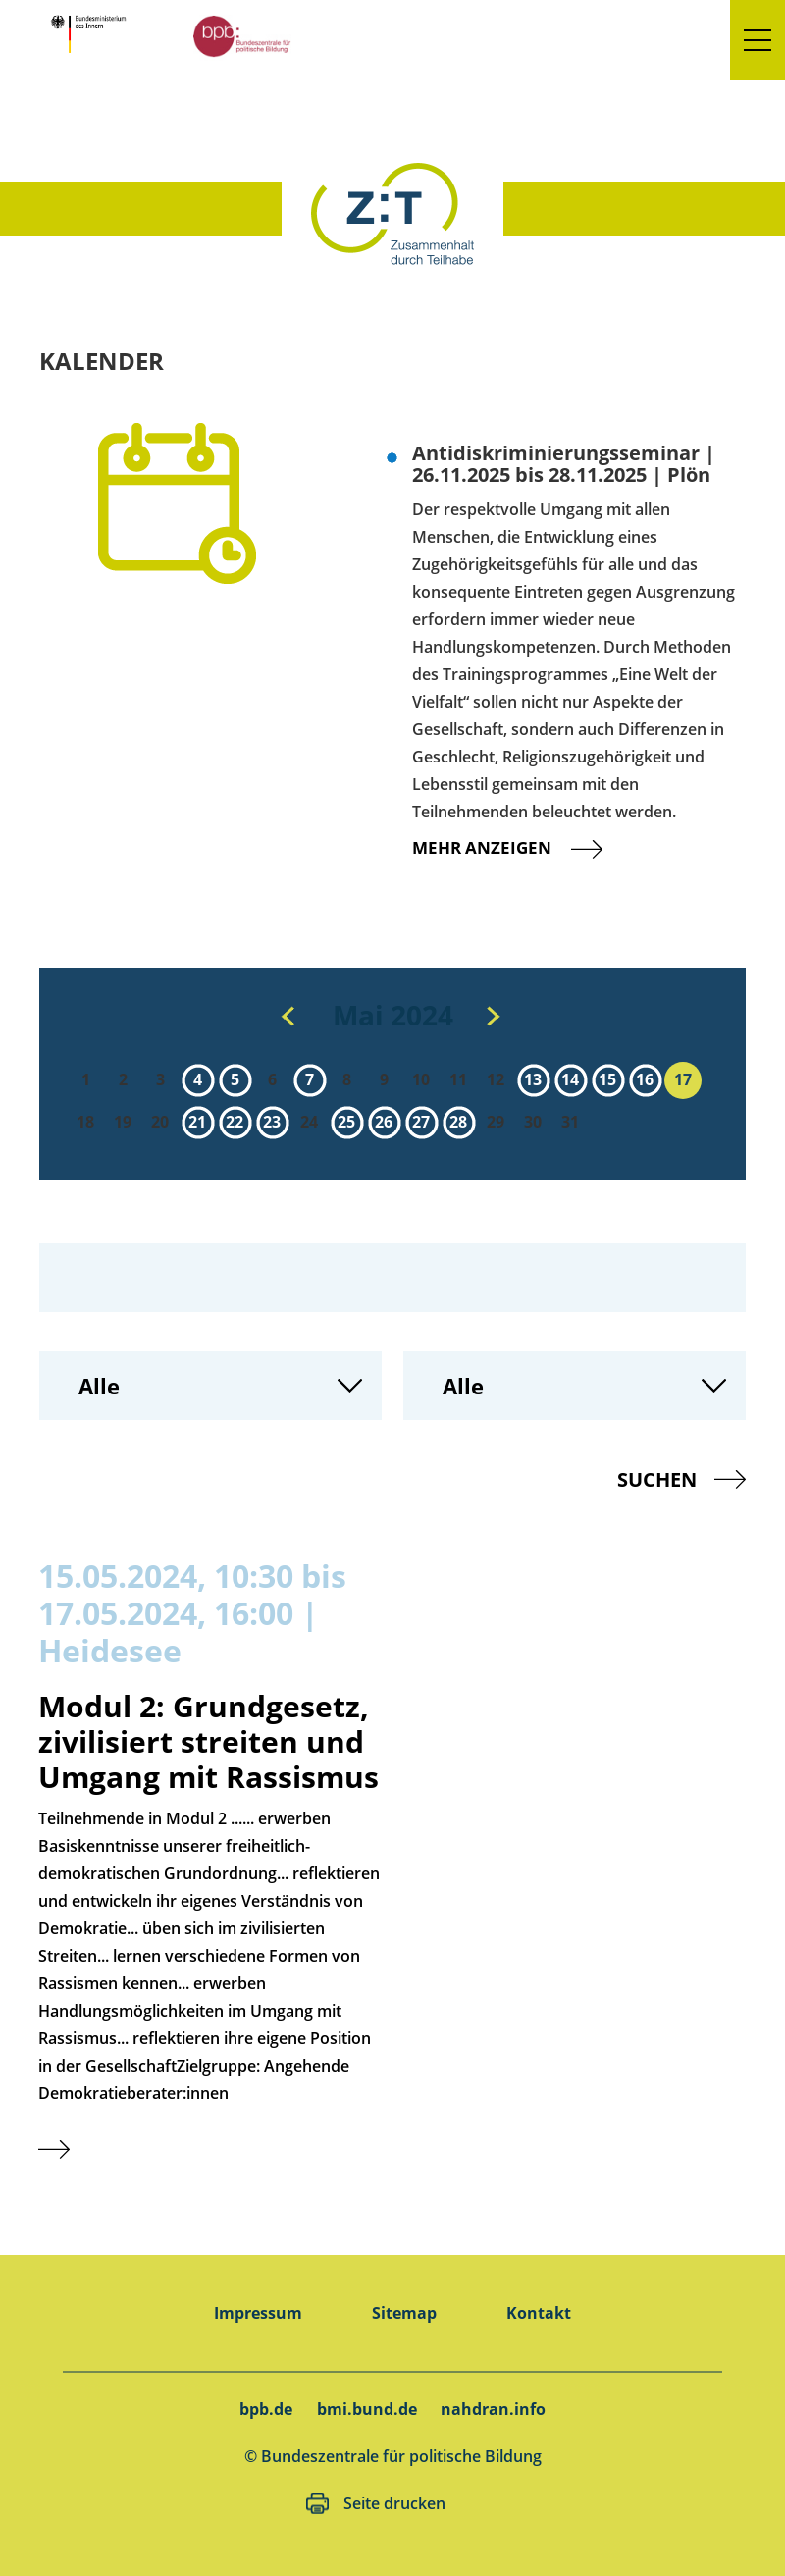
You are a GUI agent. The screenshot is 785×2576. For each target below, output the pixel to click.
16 (645, 1079)
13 (533, 1079)
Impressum (258, 2313)
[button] (757, 40)
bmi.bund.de (367, 2409)
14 (570, 1079)
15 (607, 1079)
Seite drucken (394, 2503)
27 (421, 1121)
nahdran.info (493, 2409)
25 (346, 1121)
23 (272, 1121)
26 (383, 1121)
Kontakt (538, 2313)
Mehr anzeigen (523, 847)
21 (197, 1121)
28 (458, 1121)
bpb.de (265, 2409)
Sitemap (404, 2313)
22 (234, 1121)
